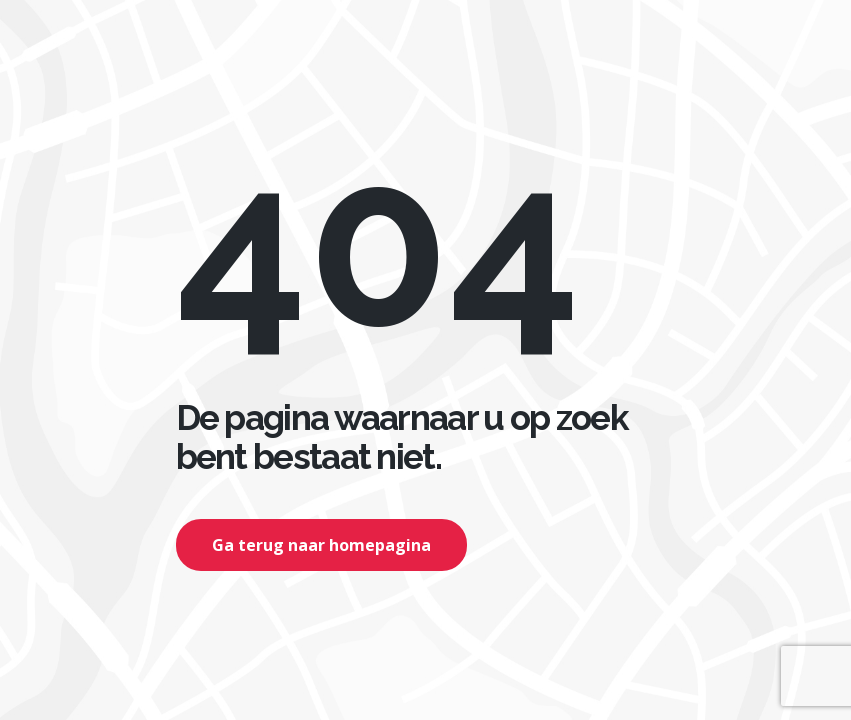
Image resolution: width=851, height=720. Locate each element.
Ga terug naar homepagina (321, 545)
